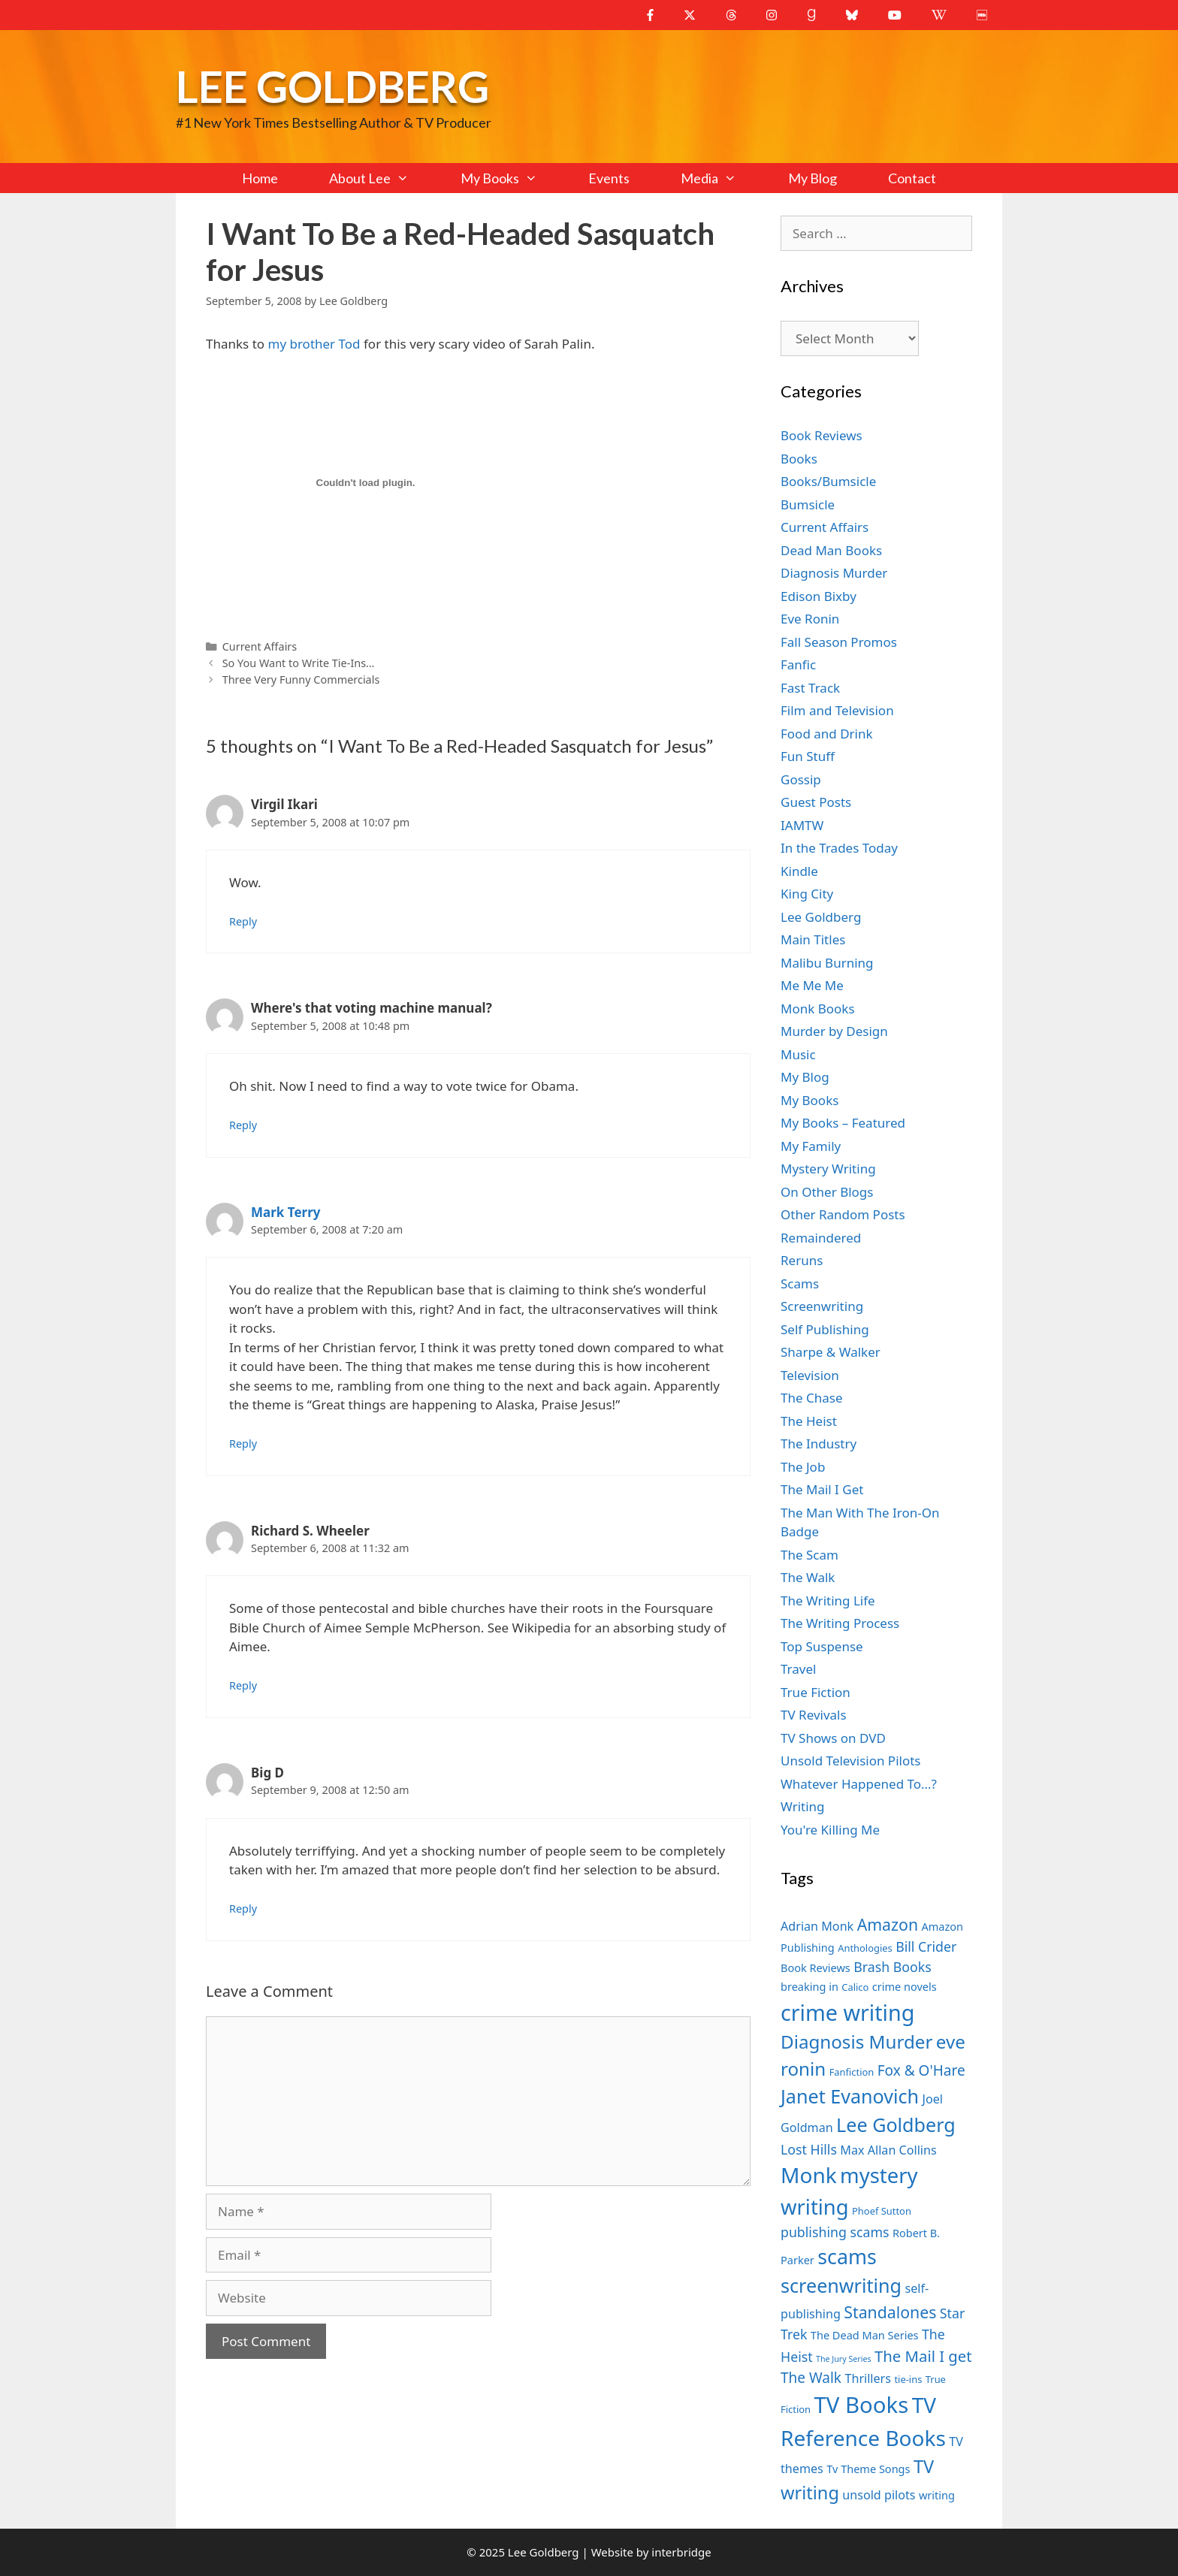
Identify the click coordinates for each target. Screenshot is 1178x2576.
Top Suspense (822, 1646)
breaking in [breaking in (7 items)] (809, 1986)
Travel (798, 1669)
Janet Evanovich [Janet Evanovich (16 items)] (850, 2096)
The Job (803, 1466)
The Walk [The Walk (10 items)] (811, 2377)
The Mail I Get (822, 1489)
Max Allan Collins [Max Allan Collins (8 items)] (888, 2150)
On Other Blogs (827, 1191)
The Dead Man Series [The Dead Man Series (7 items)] (865, 2334)
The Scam (809, 1554)
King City (807, 893)
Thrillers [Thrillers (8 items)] (867, 2378)
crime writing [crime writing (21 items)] (847, 2012)
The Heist (809, 1421)
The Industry (818, 1443)
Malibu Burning (827, 962)
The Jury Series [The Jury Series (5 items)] (843, 2359)
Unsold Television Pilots (851, 1760)
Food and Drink (827, 733)
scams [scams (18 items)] (847, 2256)
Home (260, 178)
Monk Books (818, 1008)
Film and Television (837, 710)
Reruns (802, 1260)
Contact (912, 178)
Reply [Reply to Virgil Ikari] (243, 921)
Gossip (801, 779)
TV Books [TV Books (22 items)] (861, 2405)
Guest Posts (816, 802)
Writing (803, 1806)
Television (810, 1375)
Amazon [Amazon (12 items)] (887, 1924)
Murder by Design (834, 1031)
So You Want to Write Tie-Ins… (298, 663)
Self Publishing (825, 1329)
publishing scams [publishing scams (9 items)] (835, 2232)
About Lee (381, 178)
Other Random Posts (843, 1214)
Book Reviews (821, 435)
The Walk (808, 1577)
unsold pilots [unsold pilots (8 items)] (878, 2495)
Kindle (799, 871)
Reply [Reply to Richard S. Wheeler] (243, 1685)
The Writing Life (828, 1600)
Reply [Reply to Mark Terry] (243, 1443)
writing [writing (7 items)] (937, 2494)
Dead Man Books (831, 550)
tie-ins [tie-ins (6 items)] (908, 2379)
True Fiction (815, 1692)
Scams (800, 1283)
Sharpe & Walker (830, 1351)
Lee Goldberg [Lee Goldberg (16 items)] (896, 2124)
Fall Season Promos (839, 642)
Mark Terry (285, 1212)
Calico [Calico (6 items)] (854, 1987)
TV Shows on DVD (833, 1738)
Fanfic (798, 664)
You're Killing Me (830, 1829)
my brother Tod (313, 343)
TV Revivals (814, 1714)
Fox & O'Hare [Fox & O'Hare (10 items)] (921, 2070)
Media (721, 178)
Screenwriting (822, 1306)
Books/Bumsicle (828, 481)
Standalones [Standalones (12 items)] (890, 2312)
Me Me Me (812, 985)
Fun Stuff (808, 756)
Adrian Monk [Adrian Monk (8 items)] (817, 1926)
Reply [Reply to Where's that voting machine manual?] (243, 1125)
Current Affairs (260, 646)
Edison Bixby (818, 596)
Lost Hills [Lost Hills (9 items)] (809, 2149)
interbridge (681, 2551)
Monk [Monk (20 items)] (809, 2175)
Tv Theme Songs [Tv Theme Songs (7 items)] (868, 2468)
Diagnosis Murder (834, 572)
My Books (512, 178)
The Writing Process (840, 1623)
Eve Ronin (810, 618)
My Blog (812, 178)
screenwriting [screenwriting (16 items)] (841, 2285)
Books (799, 458)
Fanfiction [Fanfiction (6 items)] (851, 2072)
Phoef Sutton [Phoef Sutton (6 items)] (881, 2211)
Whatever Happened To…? (859, 1783)
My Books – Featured (843, 1122)
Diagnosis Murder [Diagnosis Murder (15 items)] (856, 2041)
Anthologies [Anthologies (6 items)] (865, 1948)
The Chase (811, 1397)
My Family (811, 1146)
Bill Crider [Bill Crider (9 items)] (926, 1946)
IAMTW (802, 825)
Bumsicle (808, 504)
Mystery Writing (828, 1168)
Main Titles (813, 939)
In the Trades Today (839, 847)
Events (609, 178)
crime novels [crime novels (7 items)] (904, 1986)
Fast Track (810, 687)
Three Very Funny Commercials (301, 679)
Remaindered (821, 1237)
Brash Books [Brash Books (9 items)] (892, 1967)
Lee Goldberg (332, 86)
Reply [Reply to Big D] (243, 1908)
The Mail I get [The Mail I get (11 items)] (923, 2355)
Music (798, 1054)
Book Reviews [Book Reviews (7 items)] (815, 1967)
